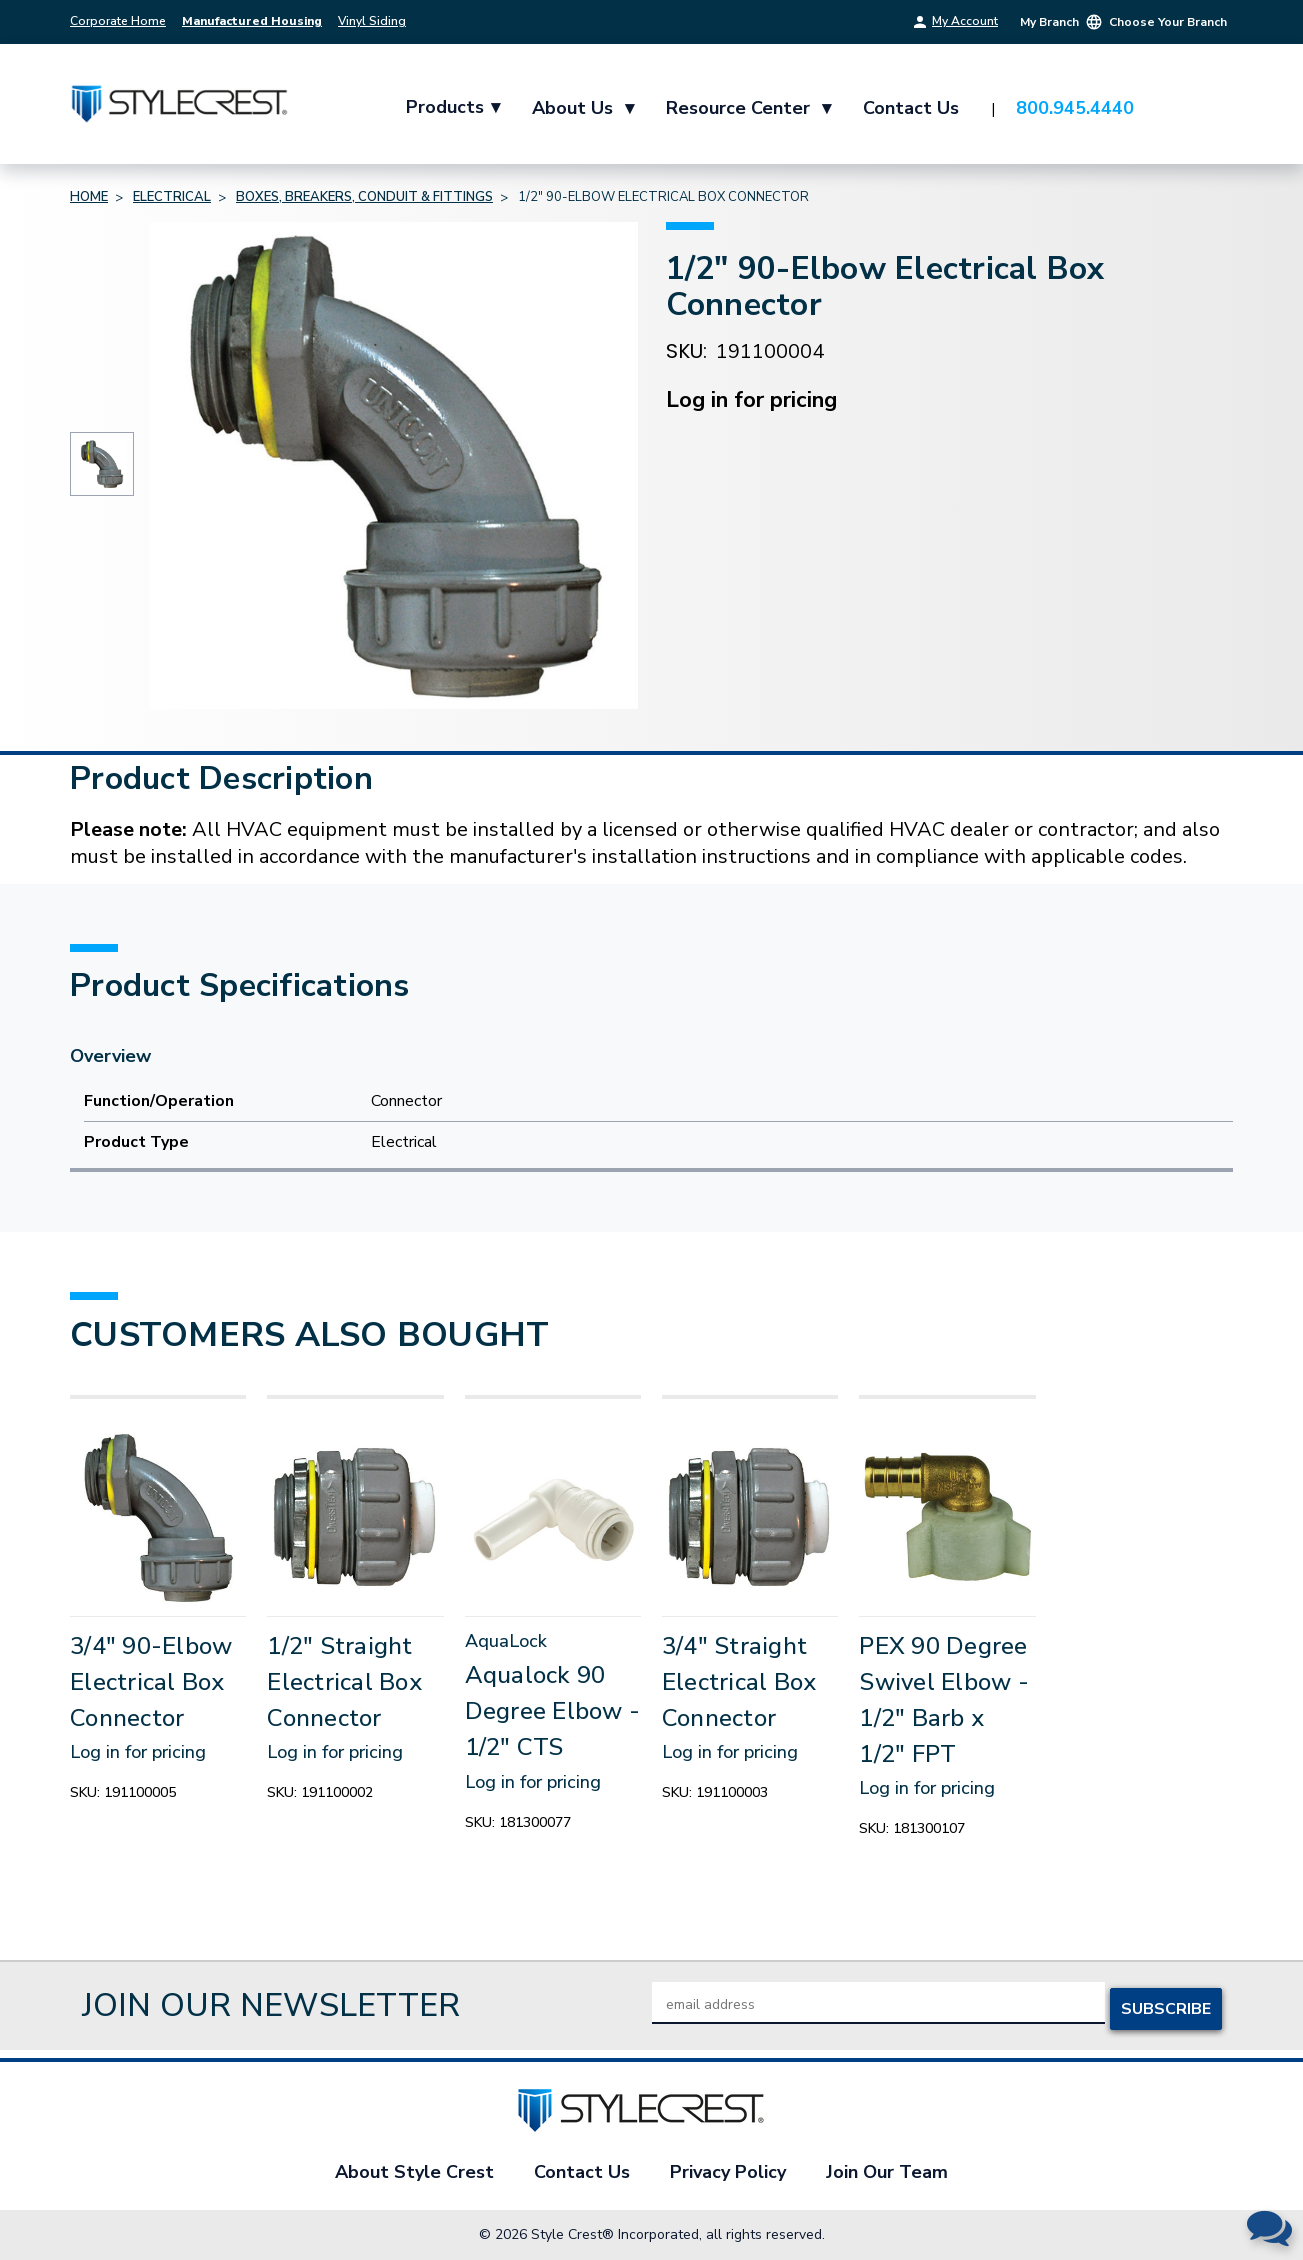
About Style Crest (414, 2172)
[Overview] (651, 1056)
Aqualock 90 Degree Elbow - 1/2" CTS (553, 1711)
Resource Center (750, 108)
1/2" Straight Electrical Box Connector (344, 1682)
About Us (585, 108)
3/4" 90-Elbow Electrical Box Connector (151, 1682)
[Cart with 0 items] (1208, 109)
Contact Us (913, 108)
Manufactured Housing (252, 21)
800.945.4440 (1077, 108)
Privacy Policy (728, 2172)
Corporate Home (118, 21)
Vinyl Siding (372, 21)
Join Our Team (887, 2172)
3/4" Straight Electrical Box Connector (739, 1682)
